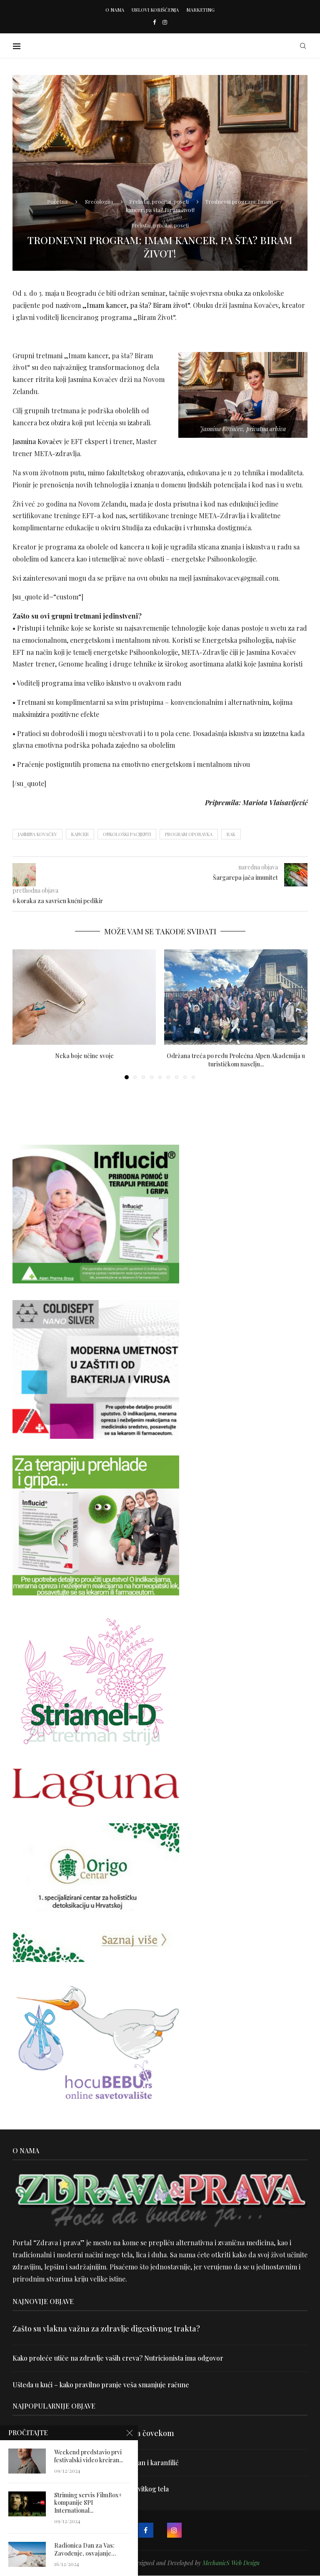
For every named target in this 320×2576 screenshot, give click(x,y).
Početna (57, 201)
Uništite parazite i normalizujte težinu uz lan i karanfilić (95, 2462)
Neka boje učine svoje (84, 1056)
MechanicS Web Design (231, 2563)
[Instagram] (164, 21)
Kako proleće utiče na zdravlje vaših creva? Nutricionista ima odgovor (119, 2358)
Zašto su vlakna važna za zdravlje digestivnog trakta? (106, 2329)
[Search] (303, 46)
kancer (80, 834)
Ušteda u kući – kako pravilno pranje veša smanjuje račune (101, 2384)
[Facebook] (154, 21)
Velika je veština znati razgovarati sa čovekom (93, 2433)
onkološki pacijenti (127, 834)
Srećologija (99, 201)
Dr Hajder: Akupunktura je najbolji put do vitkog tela (91, 2489)
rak (231, 834)
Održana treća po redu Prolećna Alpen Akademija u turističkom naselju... (236, 1060)
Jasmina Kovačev (37, 441)
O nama (114, 10)
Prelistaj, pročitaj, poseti (159, 201)
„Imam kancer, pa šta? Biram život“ (136, 305)
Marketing (200, 10)
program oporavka (188, 834)
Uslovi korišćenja (155, 10)
